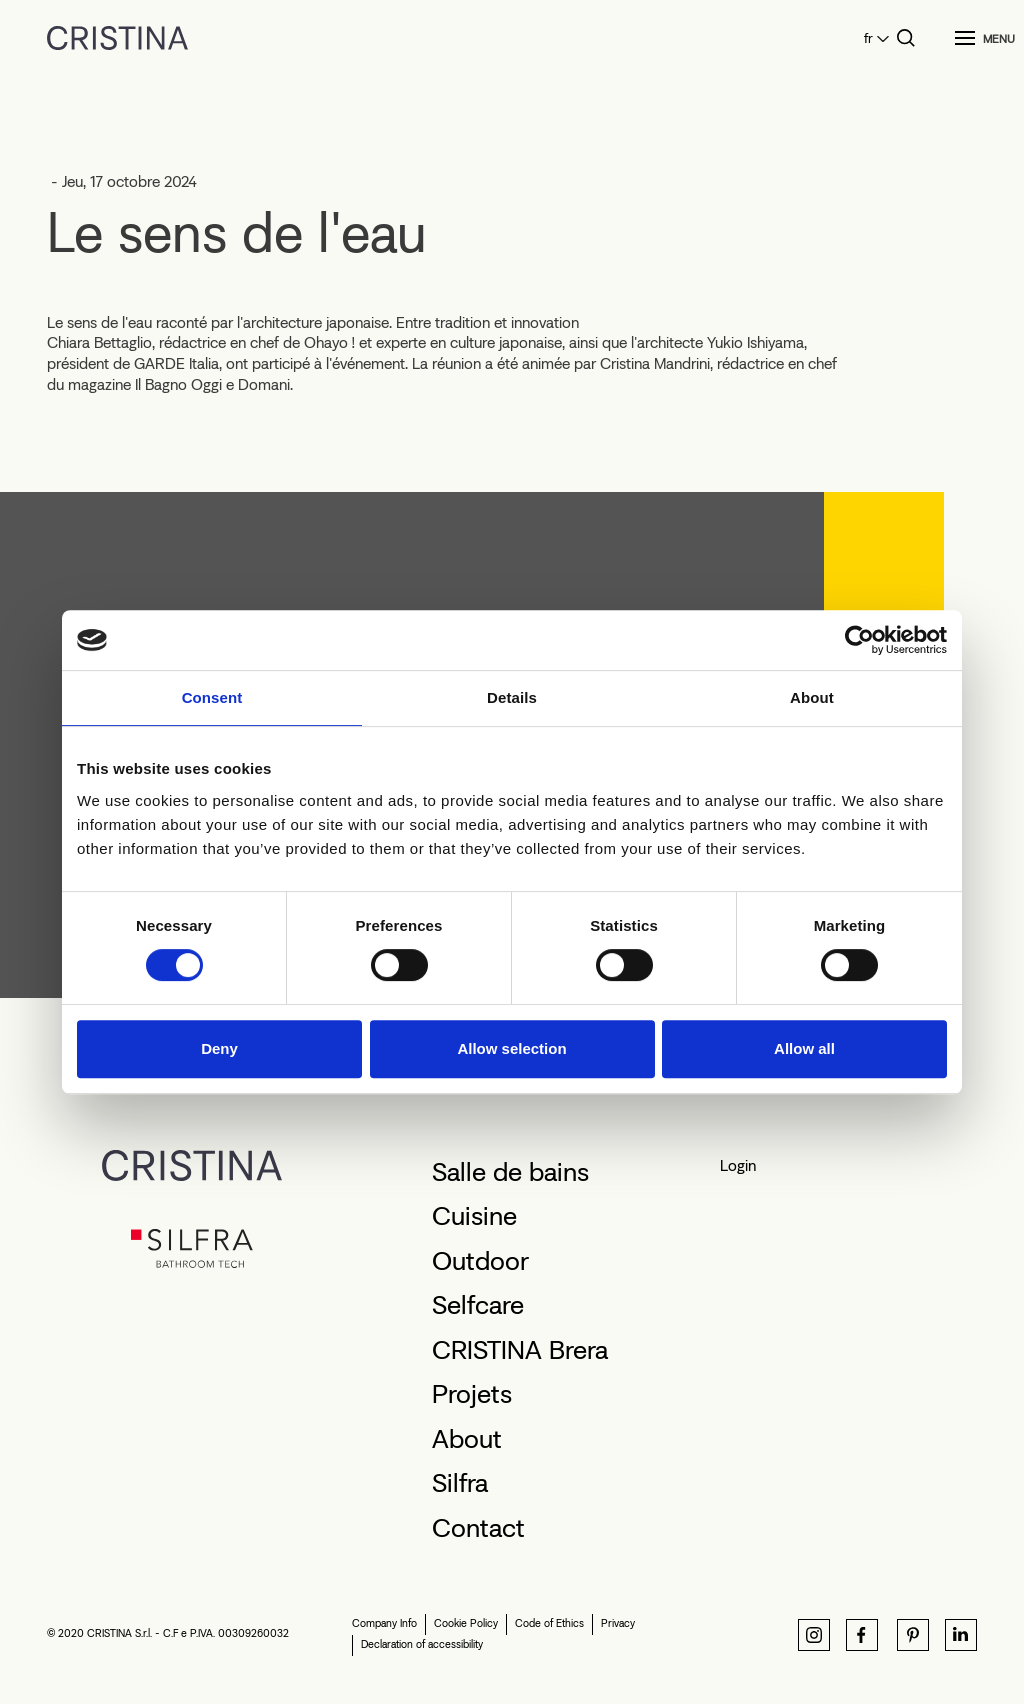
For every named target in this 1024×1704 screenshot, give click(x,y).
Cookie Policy (466, 1623)
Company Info (384, 1623)
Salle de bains (510, 1172)
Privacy (618, 1623)
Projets (472, 1394)
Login (738, 1165)
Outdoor (480, 1261)
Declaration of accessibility (422, 1644)
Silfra (460, 1483)
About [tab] (812, 697)
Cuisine (474, 1216)
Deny (219, 1048)
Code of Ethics (549, 1623)
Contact (478, 1528)
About (467, 1439)
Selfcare (478, 1305)
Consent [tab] (212, 697)
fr (868, 38)
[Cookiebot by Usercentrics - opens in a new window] (859, 640)
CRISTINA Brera (520, 1350)
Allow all (804, 1048)
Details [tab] (512, 697)
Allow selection (511, 1048)
